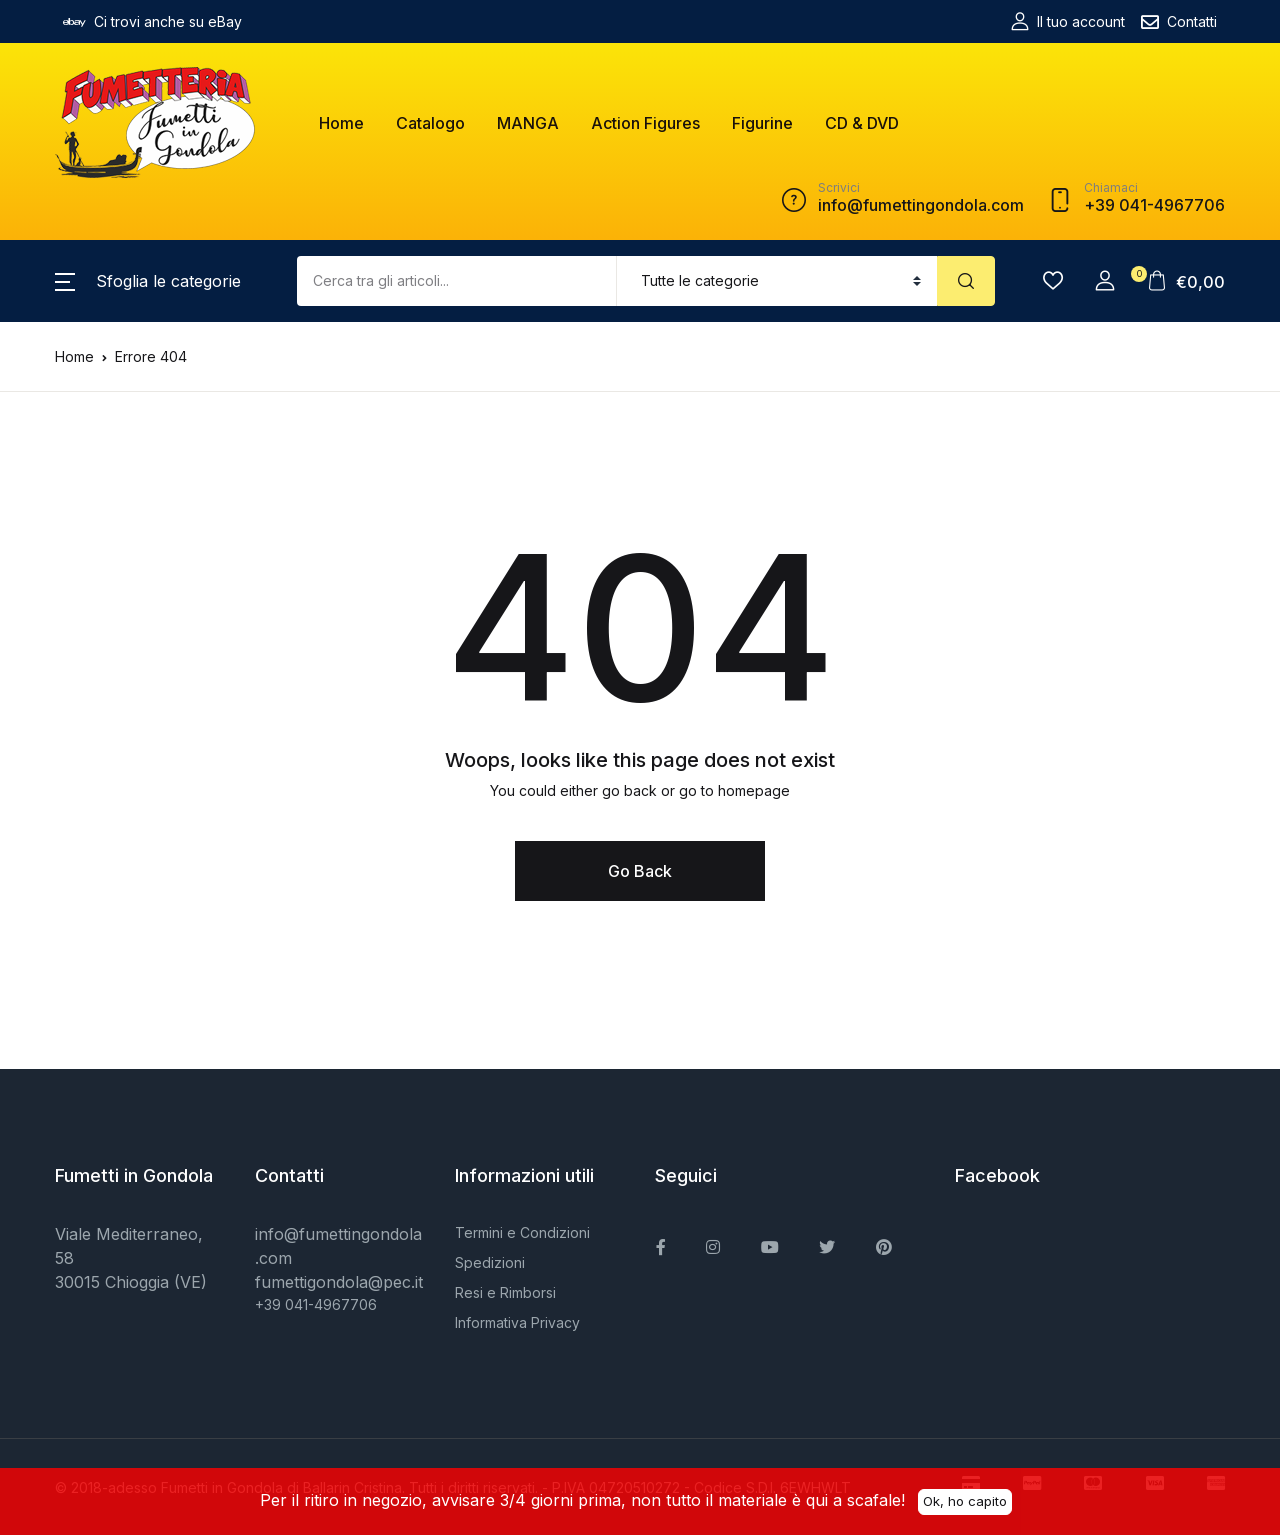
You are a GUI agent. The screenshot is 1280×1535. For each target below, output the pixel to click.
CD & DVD (862, 123)
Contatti (1179, 22)
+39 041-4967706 (316, 1304)
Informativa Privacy (517, 1322)
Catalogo (430, 123)
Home (341, 123)
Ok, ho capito (965, 1500)
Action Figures (645, 123)
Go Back (640, 871)
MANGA (528, 123)
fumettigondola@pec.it (339, 1282)
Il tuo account (1068, 21)
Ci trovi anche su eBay (152, 22)
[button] (148, 281)
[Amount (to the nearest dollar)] (457, 281)
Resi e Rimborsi (505, 1292)
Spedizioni (490, 1262)
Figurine (762, 123)
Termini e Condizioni (522, 1232)
